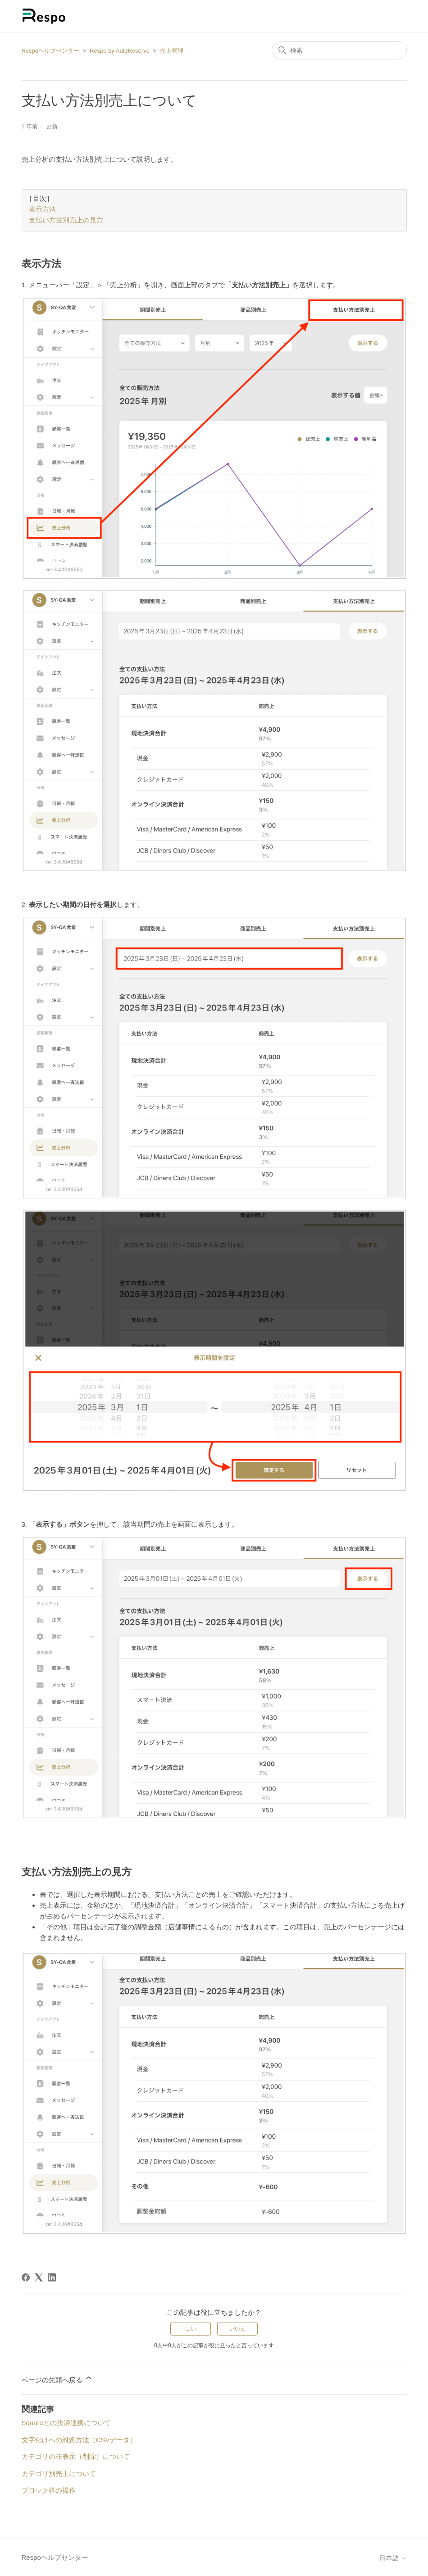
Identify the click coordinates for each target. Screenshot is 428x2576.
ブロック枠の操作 (49, 2490)
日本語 (392, 2558)
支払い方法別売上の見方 (66, 221)
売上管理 (171, 50)
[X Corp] (39, 2277)
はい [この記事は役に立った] (190, 2329)
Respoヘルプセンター (51, 50)
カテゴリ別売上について (59, 2473)
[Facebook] (26, 2277)
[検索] (339, 50)
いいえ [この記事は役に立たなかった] (237, 2329)
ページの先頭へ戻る (57, 2378)
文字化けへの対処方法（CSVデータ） (79, 2440)
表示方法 (42, 210)
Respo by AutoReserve (120, 50)
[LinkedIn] (52, 2277)
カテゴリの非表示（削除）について (76, 2456)
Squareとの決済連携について (66, 2422)
